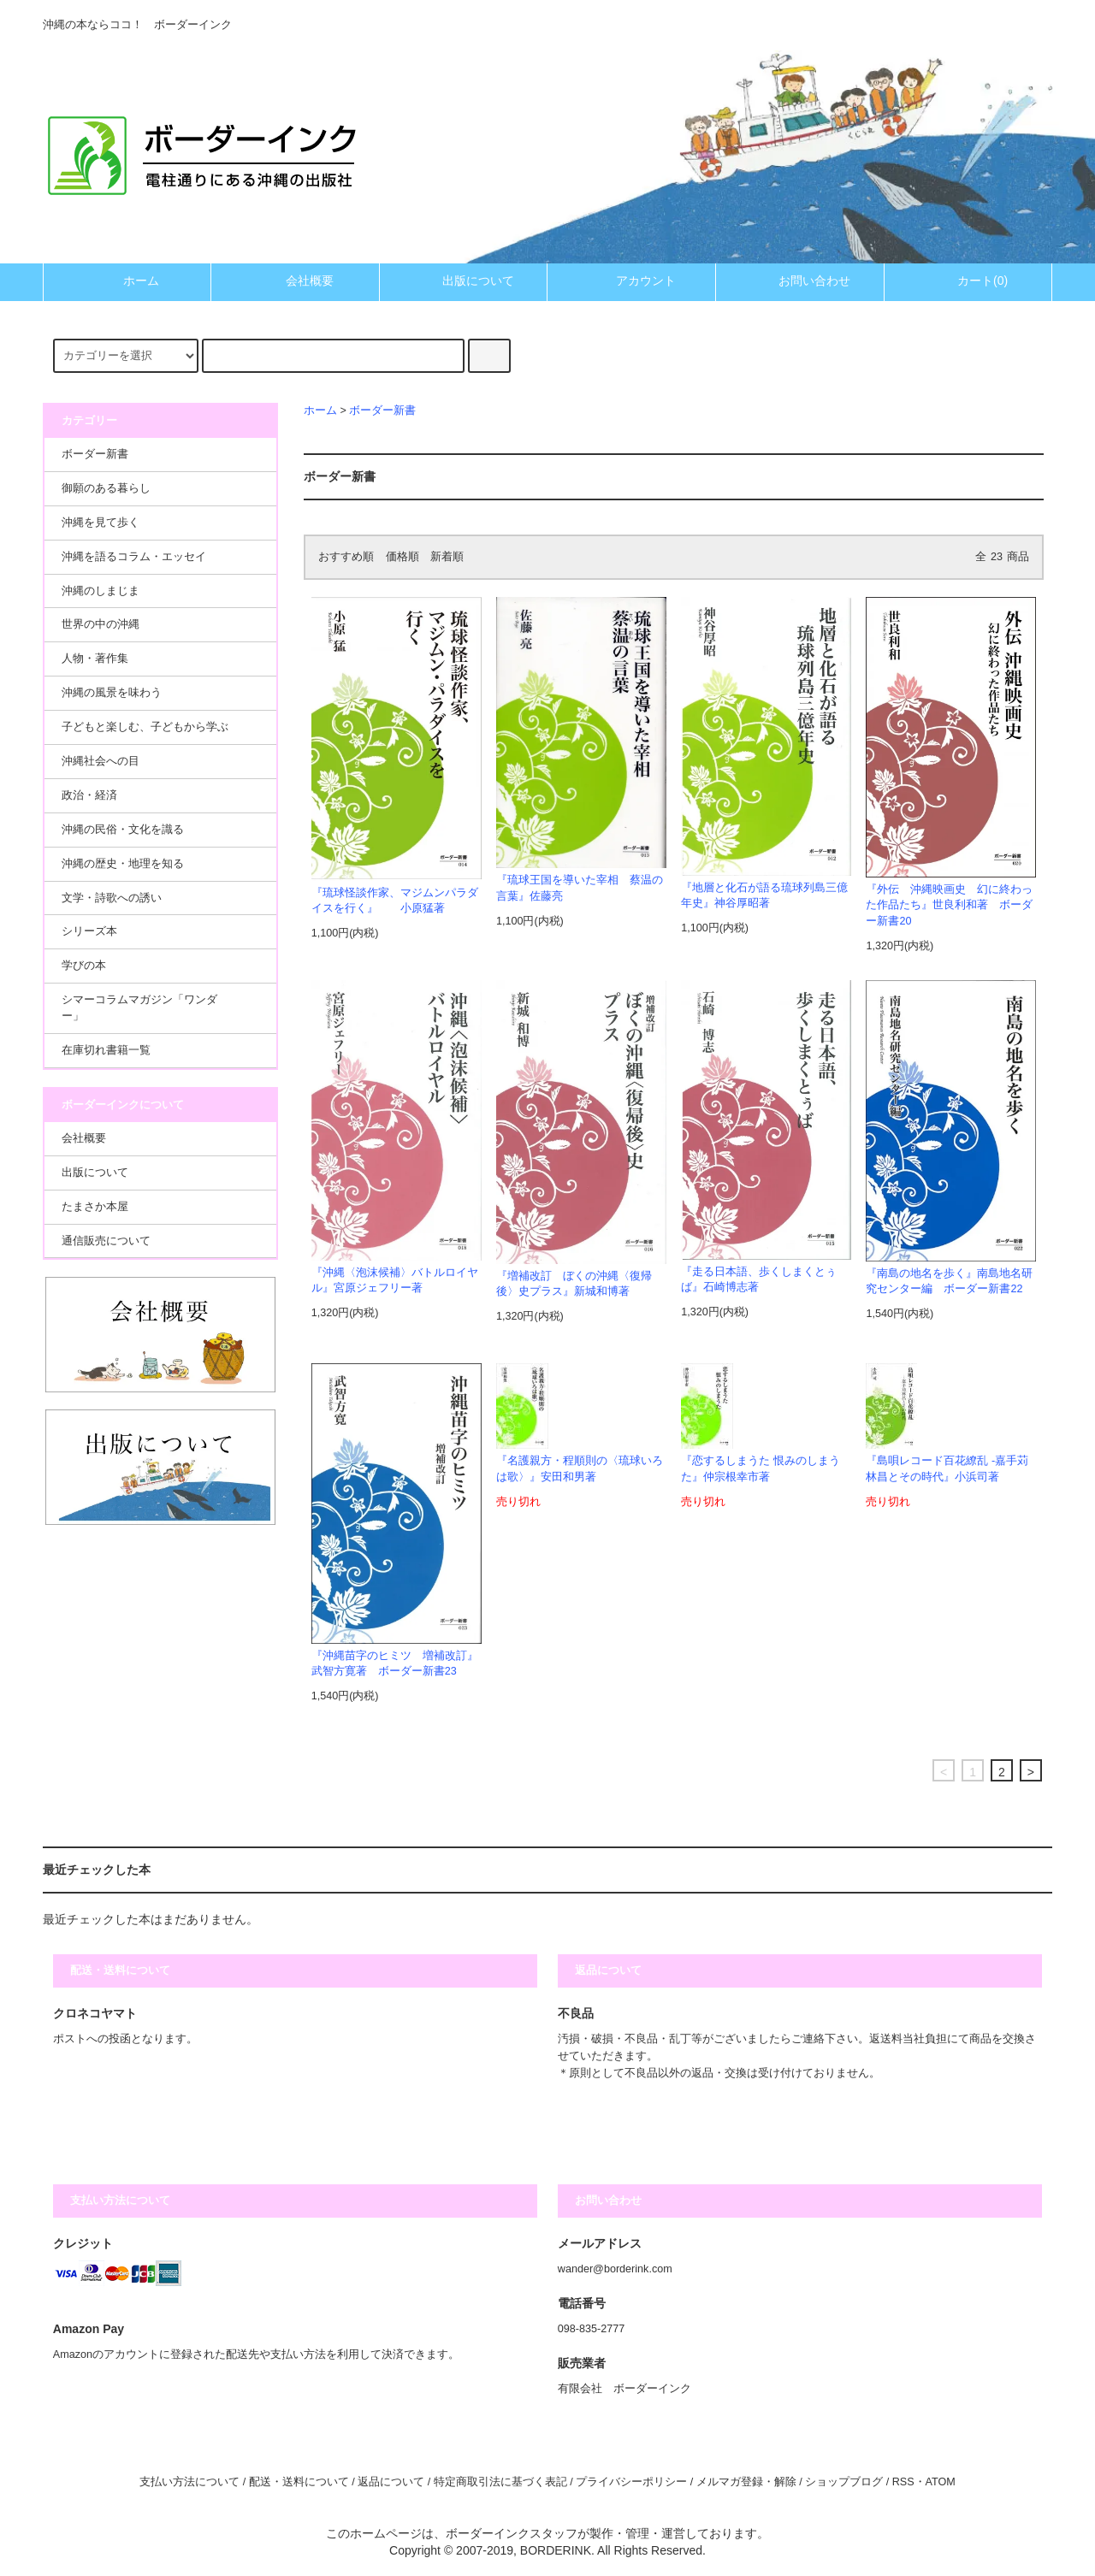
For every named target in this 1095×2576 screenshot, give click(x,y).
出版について (463, 280)
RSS (903, 2482)
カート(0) (968, 280)
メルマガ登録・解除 (746, 2482)
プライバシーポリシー (631, 2482)
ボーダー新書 (382, 411)
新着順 (447, 557)
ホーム (126, 280)
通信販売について (106, 1241)
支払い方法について (189, 2482)
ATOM (941, 2482)
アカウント (631, 280)
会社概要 (295, 280)
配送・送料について (299, 2482)
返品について (391, 2482)
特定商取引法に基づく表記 (500, 2482)
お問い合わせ (799, 280)
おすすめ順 (346, 557)
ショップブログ (844, 2482)
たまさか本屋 (95, 1207)
